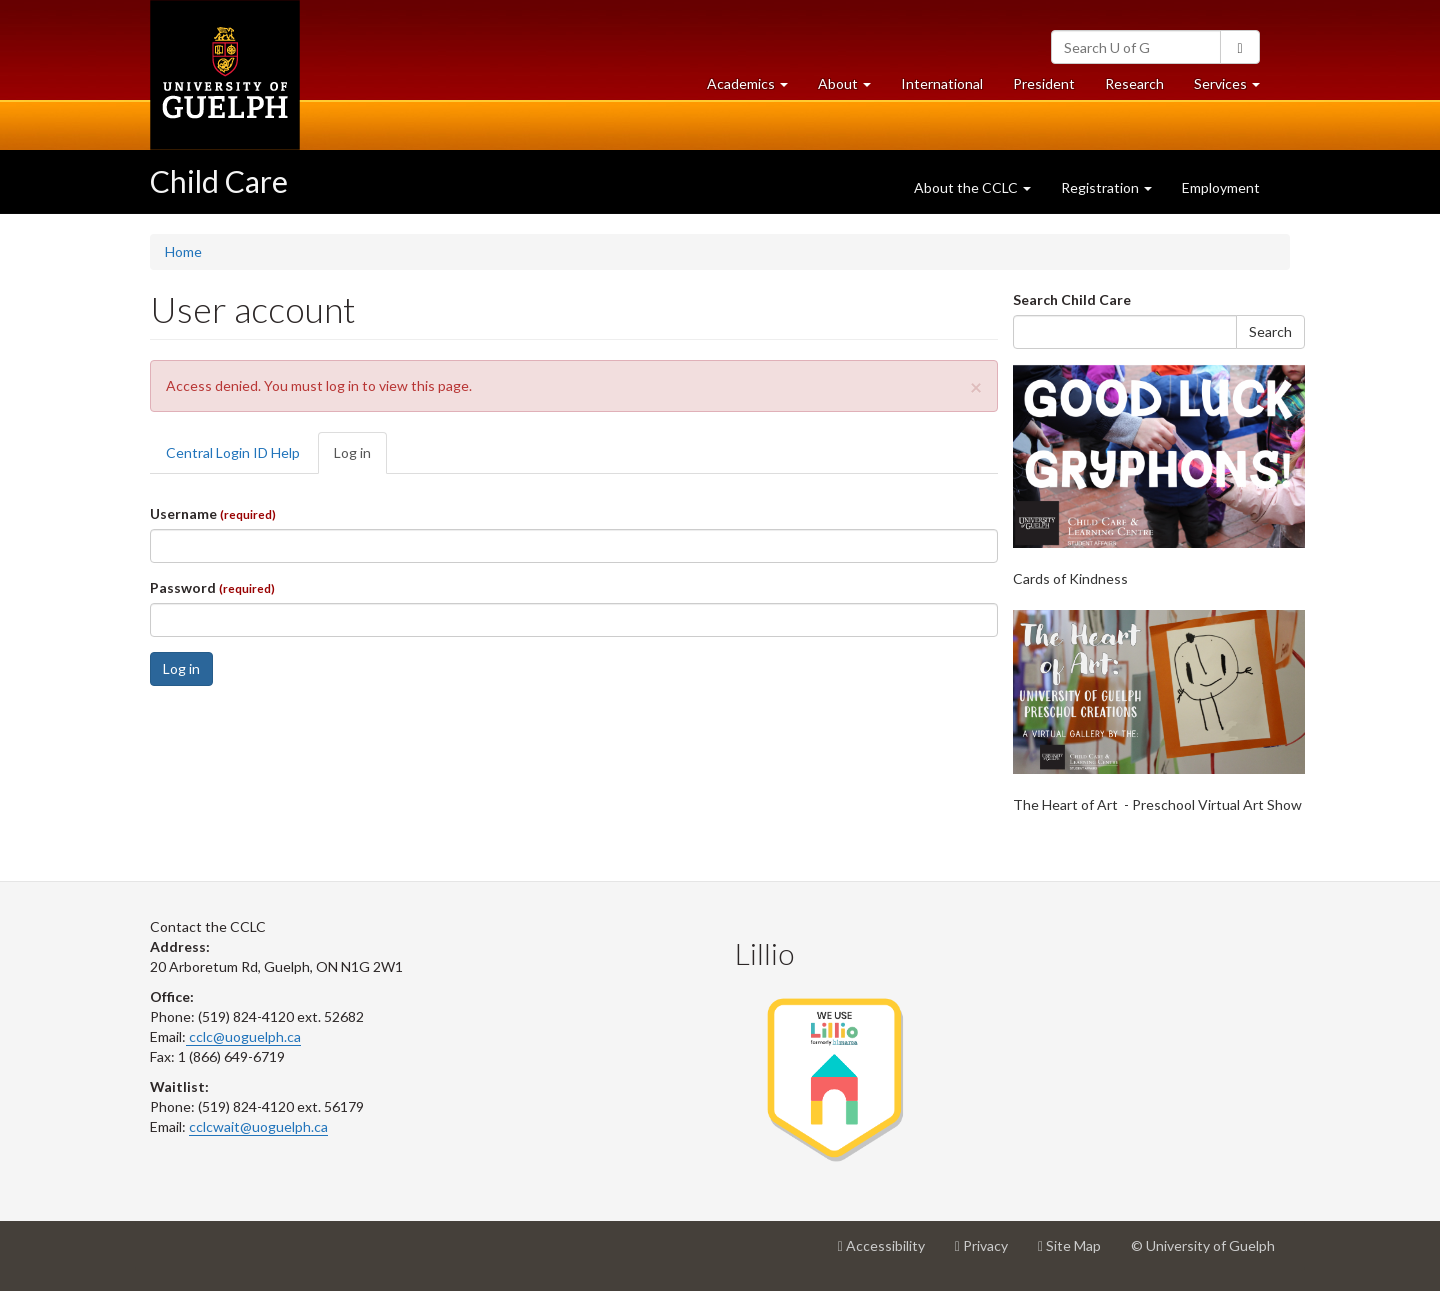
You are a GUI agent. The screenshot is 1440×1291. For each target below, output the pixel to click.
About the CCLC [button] (972, 187)
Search (1270, 331)
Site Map (1077, 1253)
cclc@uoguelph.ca (243, 1036)
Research (1142, 88)
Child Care (219, 181)
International (942, 83)
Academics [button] (755, 88)
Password (212, 587)
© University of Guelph (1203, 1245)
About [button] (852, 88)
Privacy (989, 1253)
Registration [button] (1106, 187)
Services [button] (1234, 88)
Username (213, 513)
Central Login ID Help (233, 452)
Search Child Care (1072, 299)
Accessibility (889, 1253)
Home (183, 251)
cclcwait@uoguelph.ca (258, 1126)
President (1044, 83)
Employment (1221, 187)
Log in (360, 458)
